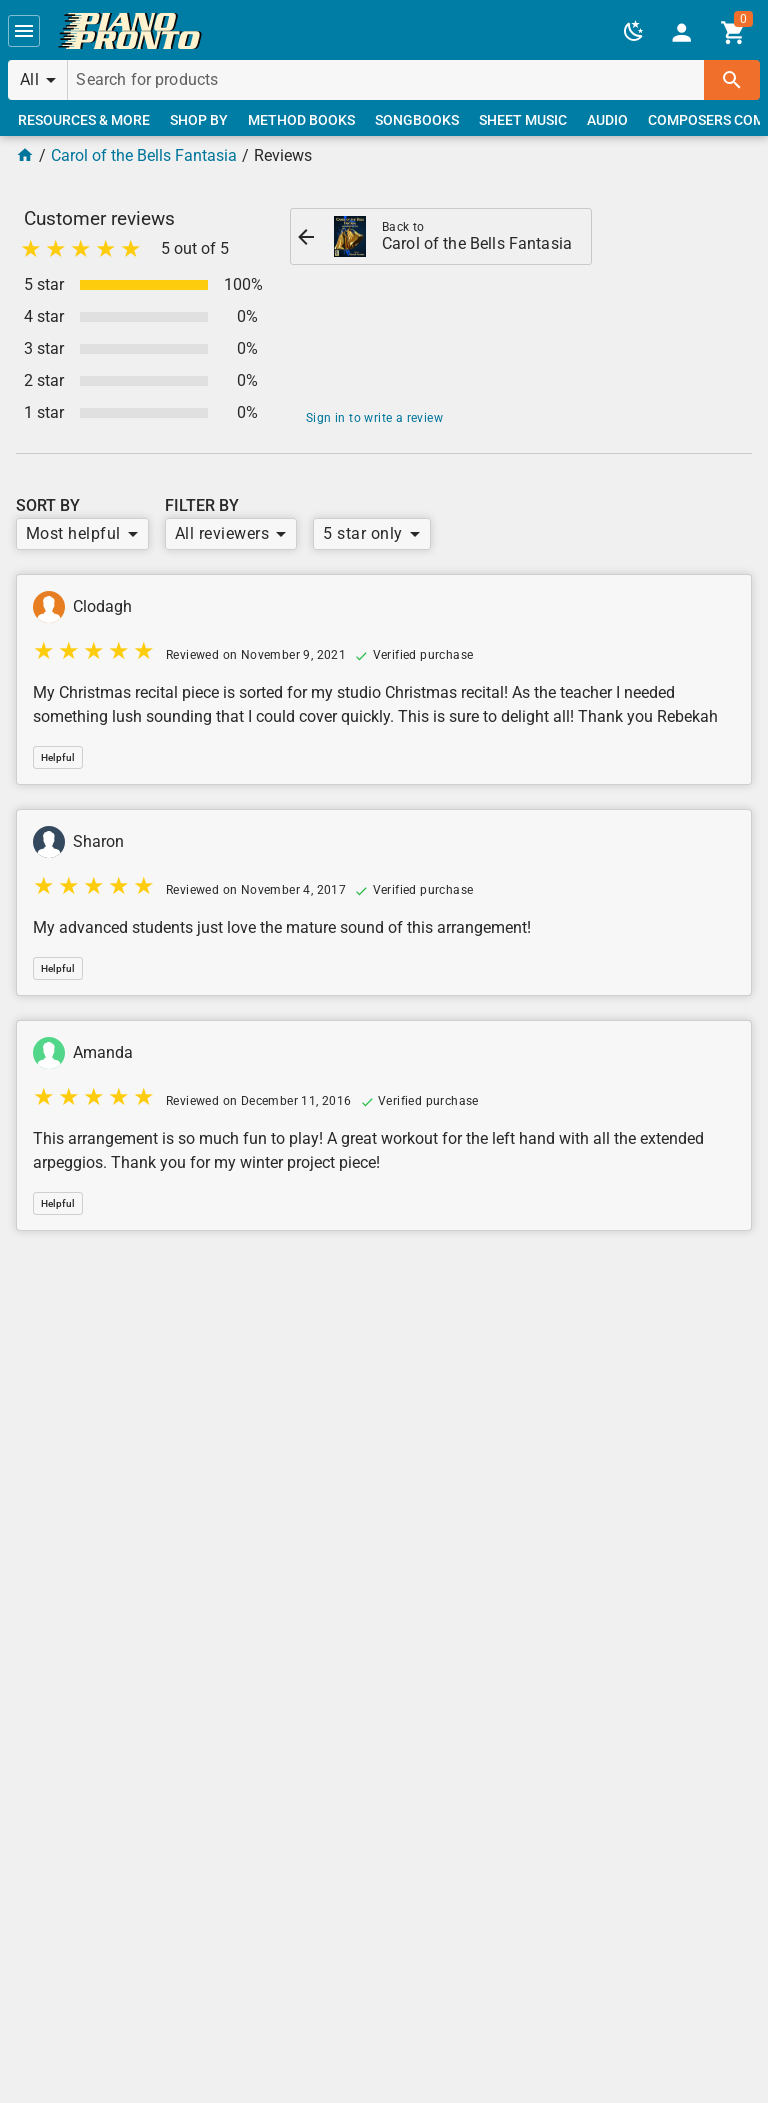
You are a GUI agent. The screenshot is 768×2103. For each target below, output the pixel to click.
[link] (130, 31)
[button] (24, 31)
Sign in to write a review (374, 418)
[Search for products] (386, 80)
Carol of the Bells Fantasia (144, 155)
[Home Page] (25, 155)
